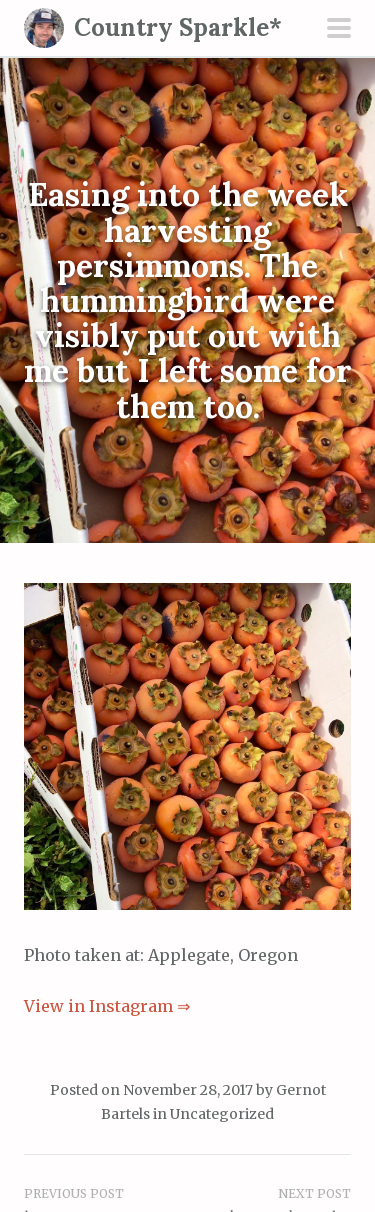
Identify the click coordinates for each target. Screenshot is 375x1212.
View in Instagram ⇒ (107, 1006)
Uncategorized (222, 1114)
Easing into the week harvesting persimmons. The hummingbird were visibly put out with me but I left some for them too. (188, 300)
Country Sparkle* (178, 27)
